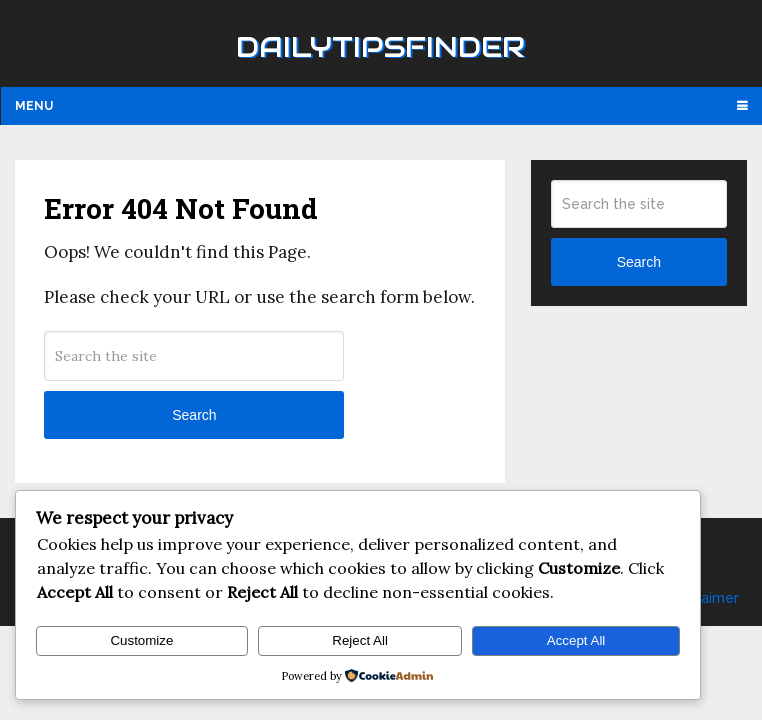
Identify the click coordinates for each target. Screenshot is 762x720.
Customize (141, 640)
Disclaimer (704, 598)
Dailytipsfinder (380, 47)
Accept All (576, 640)
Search (194, 415)
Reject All (360, 640)
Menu (34, 106)
